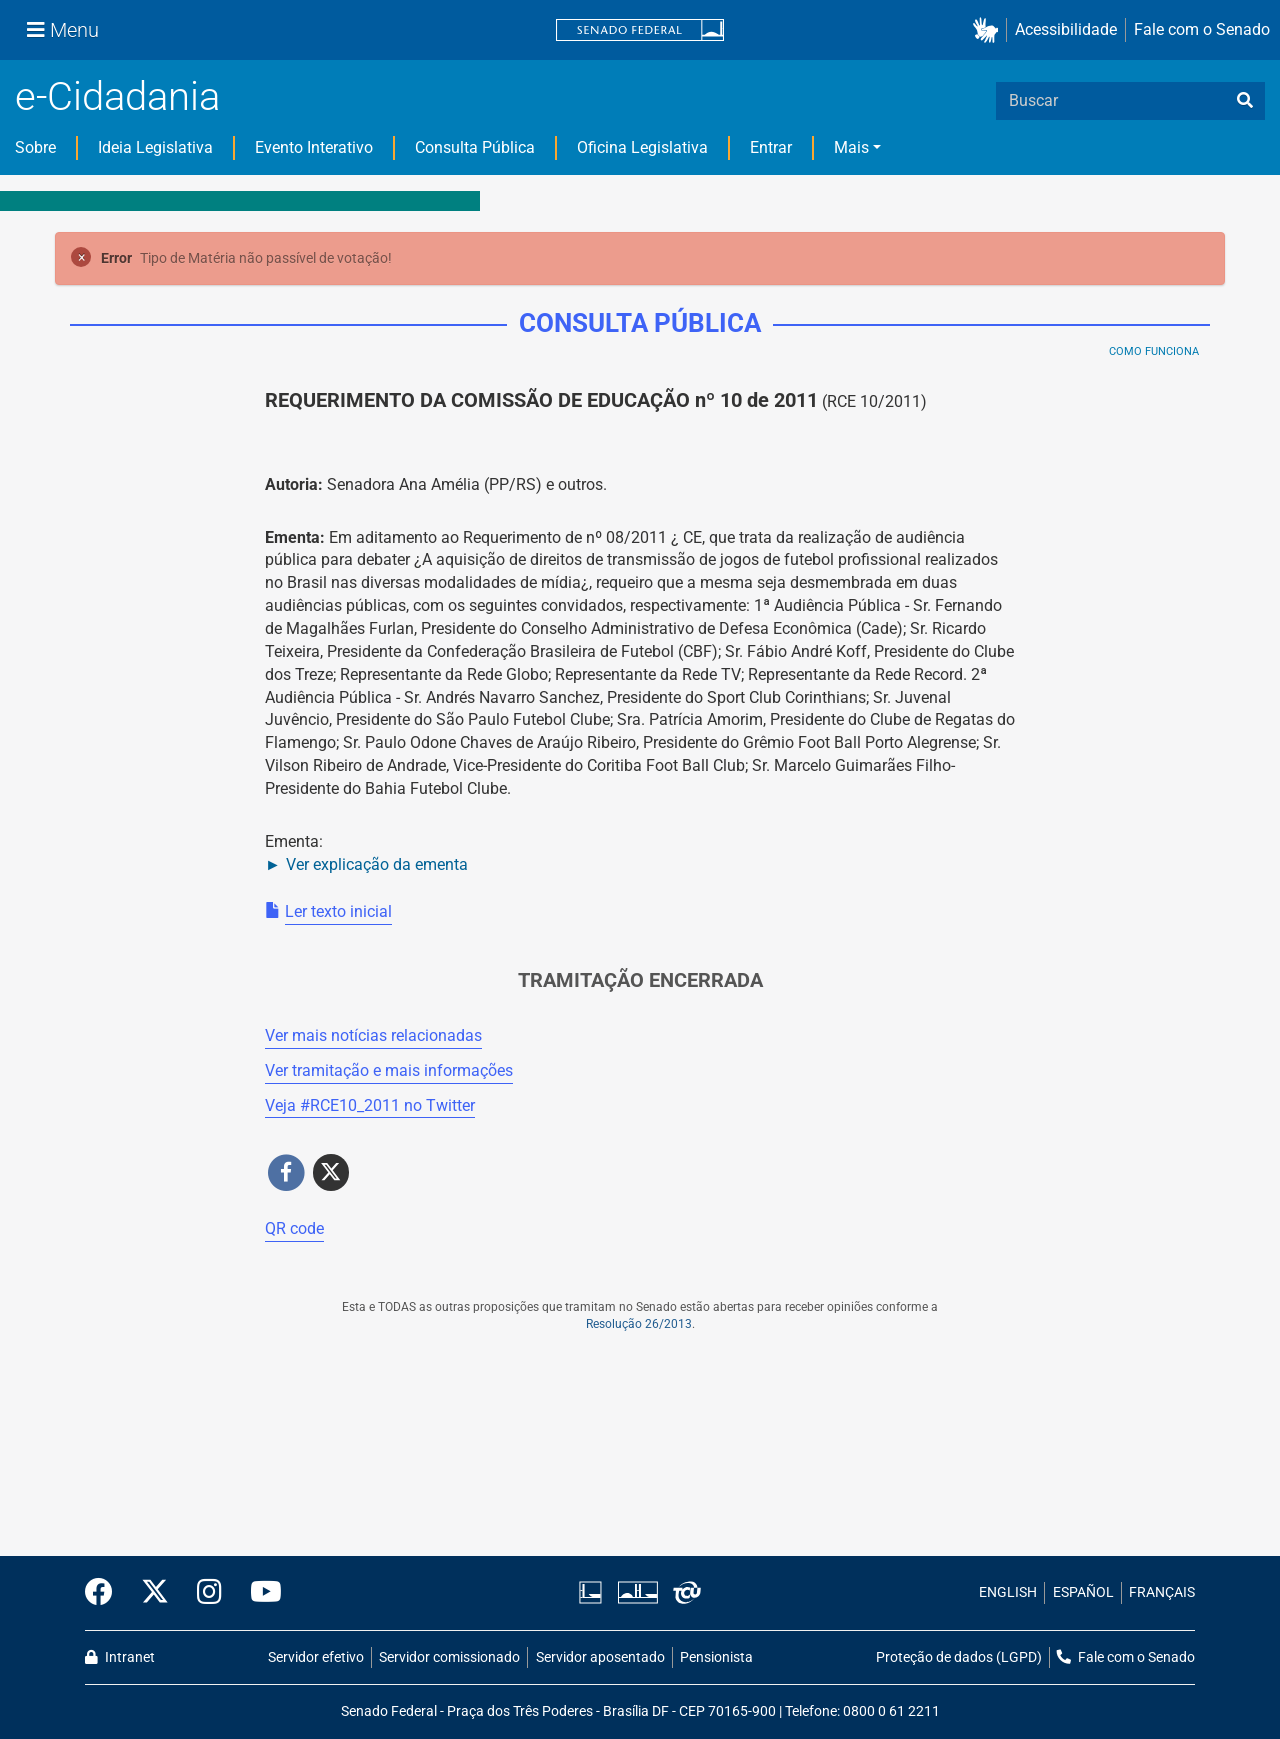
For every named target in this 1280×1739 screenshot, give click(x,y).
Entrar (771, 147)
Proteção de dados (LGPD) (959, 1657)
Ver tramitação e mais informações (389, 1070)
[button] (989, 30)
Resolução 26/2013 (639, 1324)
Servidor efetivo (316, 1657)
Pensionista (716, 1657)
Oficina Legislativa (642, 147)
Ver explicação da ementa (377, 864)
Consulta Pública (475, 147)
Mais (851, 147)
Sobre (35, 147)
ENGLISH (1008, 1592)
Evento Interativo (314, 147)
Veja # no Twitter (370, 1105)
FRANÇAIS (1162, 1592)
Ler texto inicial (338, 911)
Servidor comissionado (449, 1657)
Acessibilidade (1066, 29)
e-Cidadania (117, 96)
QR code (294, 1228)
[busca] (1245, 101)
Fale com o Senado (1202, 29)
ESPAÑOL (1083, 1592)
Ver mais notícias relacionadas (373, 1035)
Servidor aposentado (600, 1657)
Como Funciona (1154, 351)
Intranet (120, 1657)
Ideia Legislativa (155, 147)
